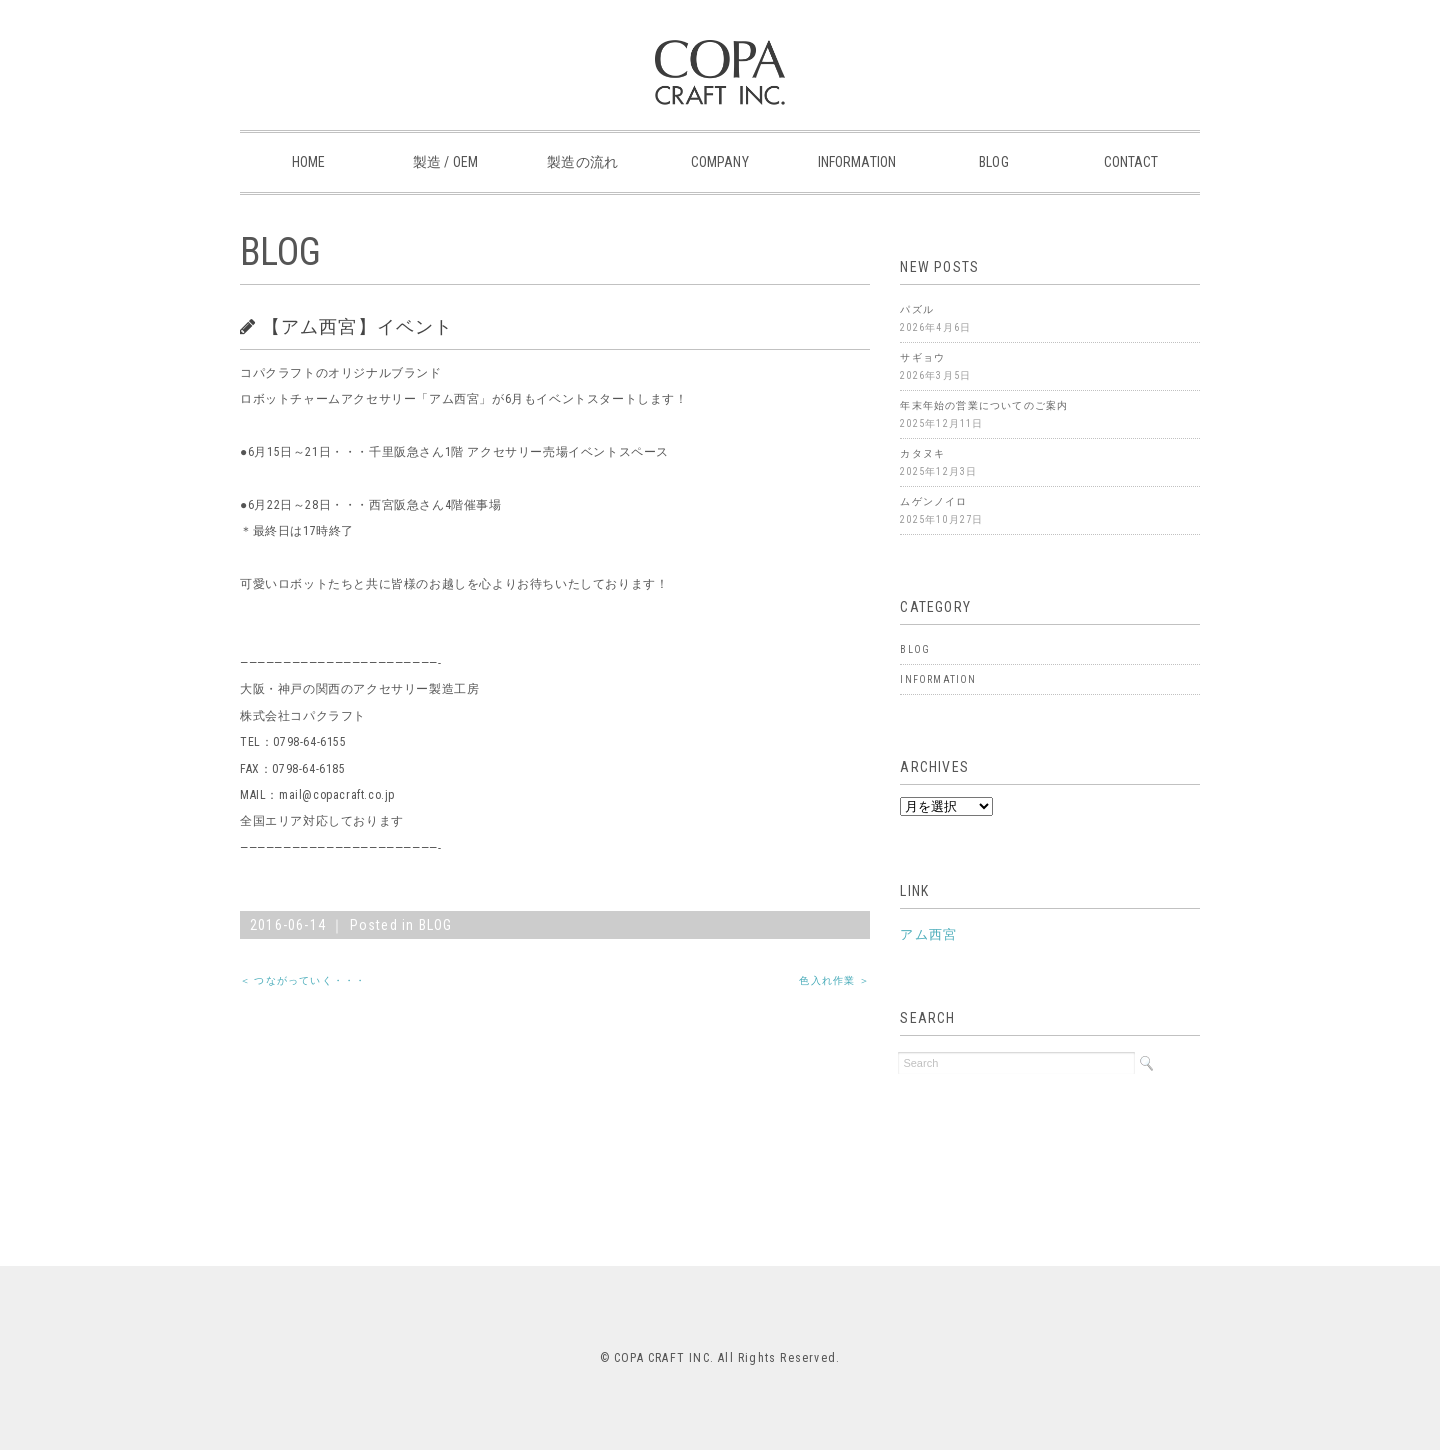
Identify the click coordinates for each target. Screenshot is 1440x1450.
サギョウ (922, 357)
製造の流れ (582, 162)
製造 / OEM (445, 162)
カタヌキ (922, 453)
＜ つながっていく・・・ (303, 980)
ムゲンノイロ (933, 501)
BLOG (994, 162)
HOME (309, 162)
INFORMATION (857, 162)
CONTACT (1131, 162)
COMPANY (720, 162)
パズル (917, 309)
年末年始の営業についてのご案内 (984, 405)
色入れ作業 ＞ (834, 980)
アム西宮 (928, 934)
